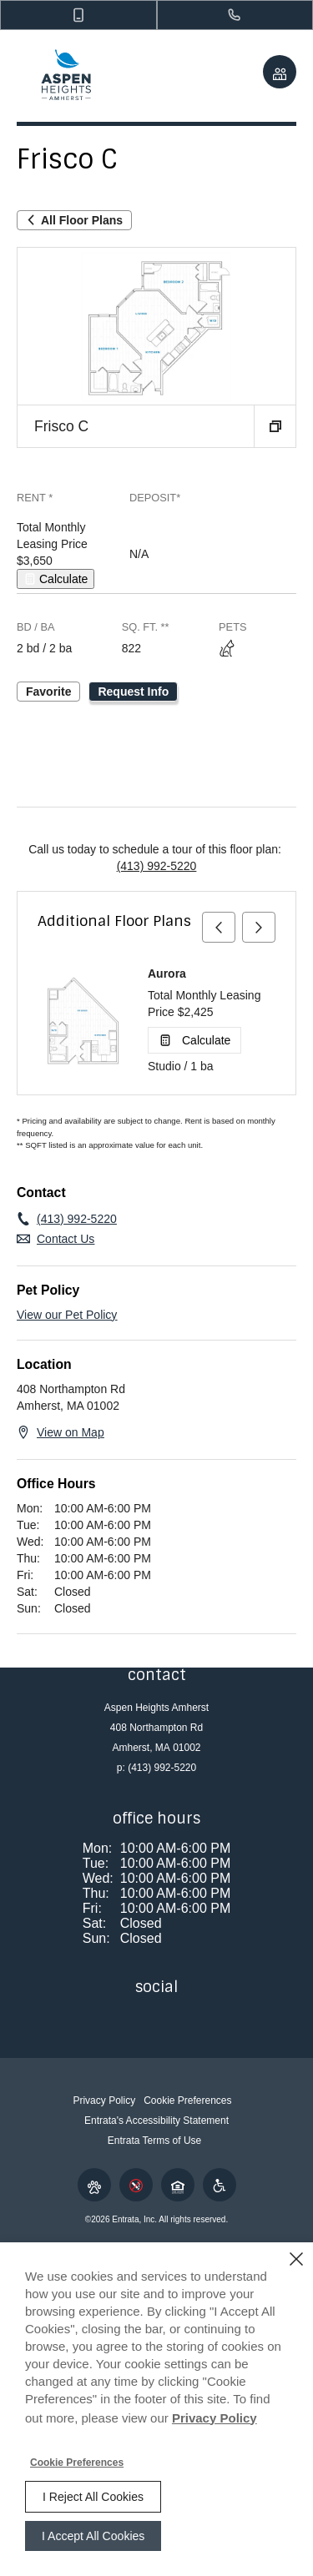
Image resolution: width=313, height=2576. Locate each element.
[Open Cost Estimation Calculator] (55, 579)
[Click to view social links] (279, 71)
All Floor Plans (74, 220)
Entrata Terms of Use (155, 2140)
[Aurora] (83, 1021)
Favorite (48, 691)
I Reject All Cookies (93, 2496)
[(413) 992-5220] (235, 15)
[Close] (296, 2259)
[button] (78, 15)
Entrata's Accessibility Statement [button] (156, 2120)
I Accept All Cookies (93, 2536)
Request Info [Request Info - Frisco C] (133, 691)
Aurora (167, 973)
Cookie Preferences (77, 2462)
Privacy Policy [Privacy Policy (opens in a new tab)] (214, 2418)
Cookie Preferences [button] (187, 2100)
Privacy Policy (104, 2100)
